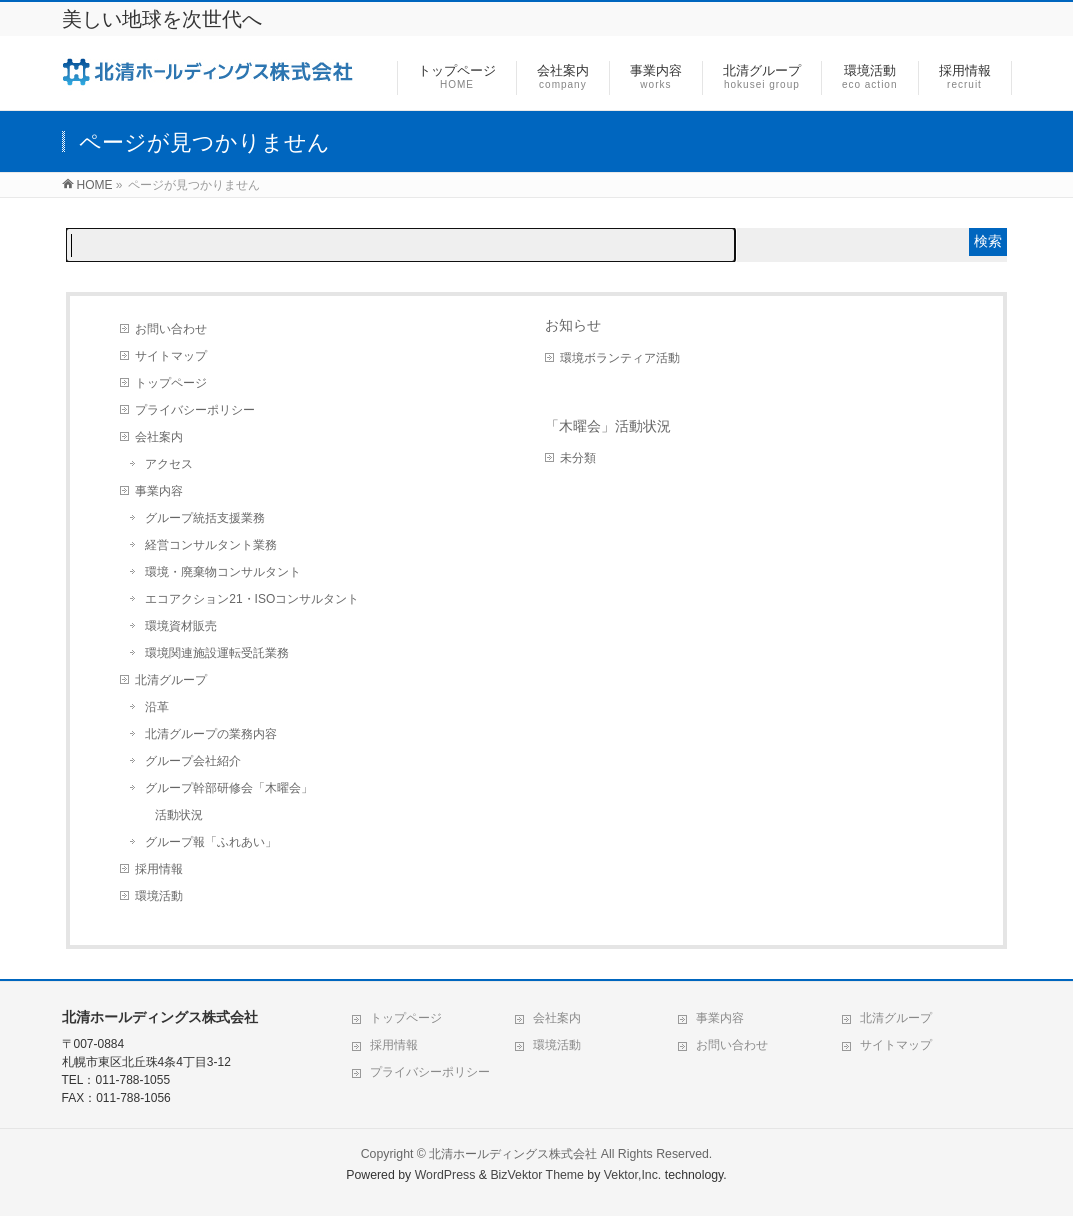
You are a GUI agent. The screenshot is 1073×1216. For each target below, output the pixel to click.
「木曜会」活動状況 (608, 426)
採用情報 (159, 869)
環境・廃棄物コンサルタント (223, 572)
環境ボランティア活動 (620, 358)
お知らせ (573, 325)
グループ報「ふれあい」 (211, 842)
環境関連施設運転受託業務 (217, 653)
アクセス (169, 464)
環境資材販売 (181, 626)
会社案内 (159, 437)
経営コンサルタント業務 (211, 545)
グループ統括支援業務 (205, 518)
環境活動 (159, 896)
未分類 (578, 458)
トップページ (171, 383)
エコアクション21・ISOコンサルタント (252, 599)
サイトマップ (171, 356)
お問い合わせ (171, 329)
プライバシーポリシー (195, 410)
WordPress (445, 1175)
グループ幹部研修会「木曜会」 (229, 788)
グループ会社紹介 (193, 761)
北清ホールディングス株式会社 (513, 1154)
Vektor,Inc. (633, 1175)
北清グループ (171, 680)
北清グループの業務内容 (211, 734)
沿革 (157, 707)
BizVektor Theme (537, 1175)
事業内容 (159, 491)
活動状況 (179, 815)
